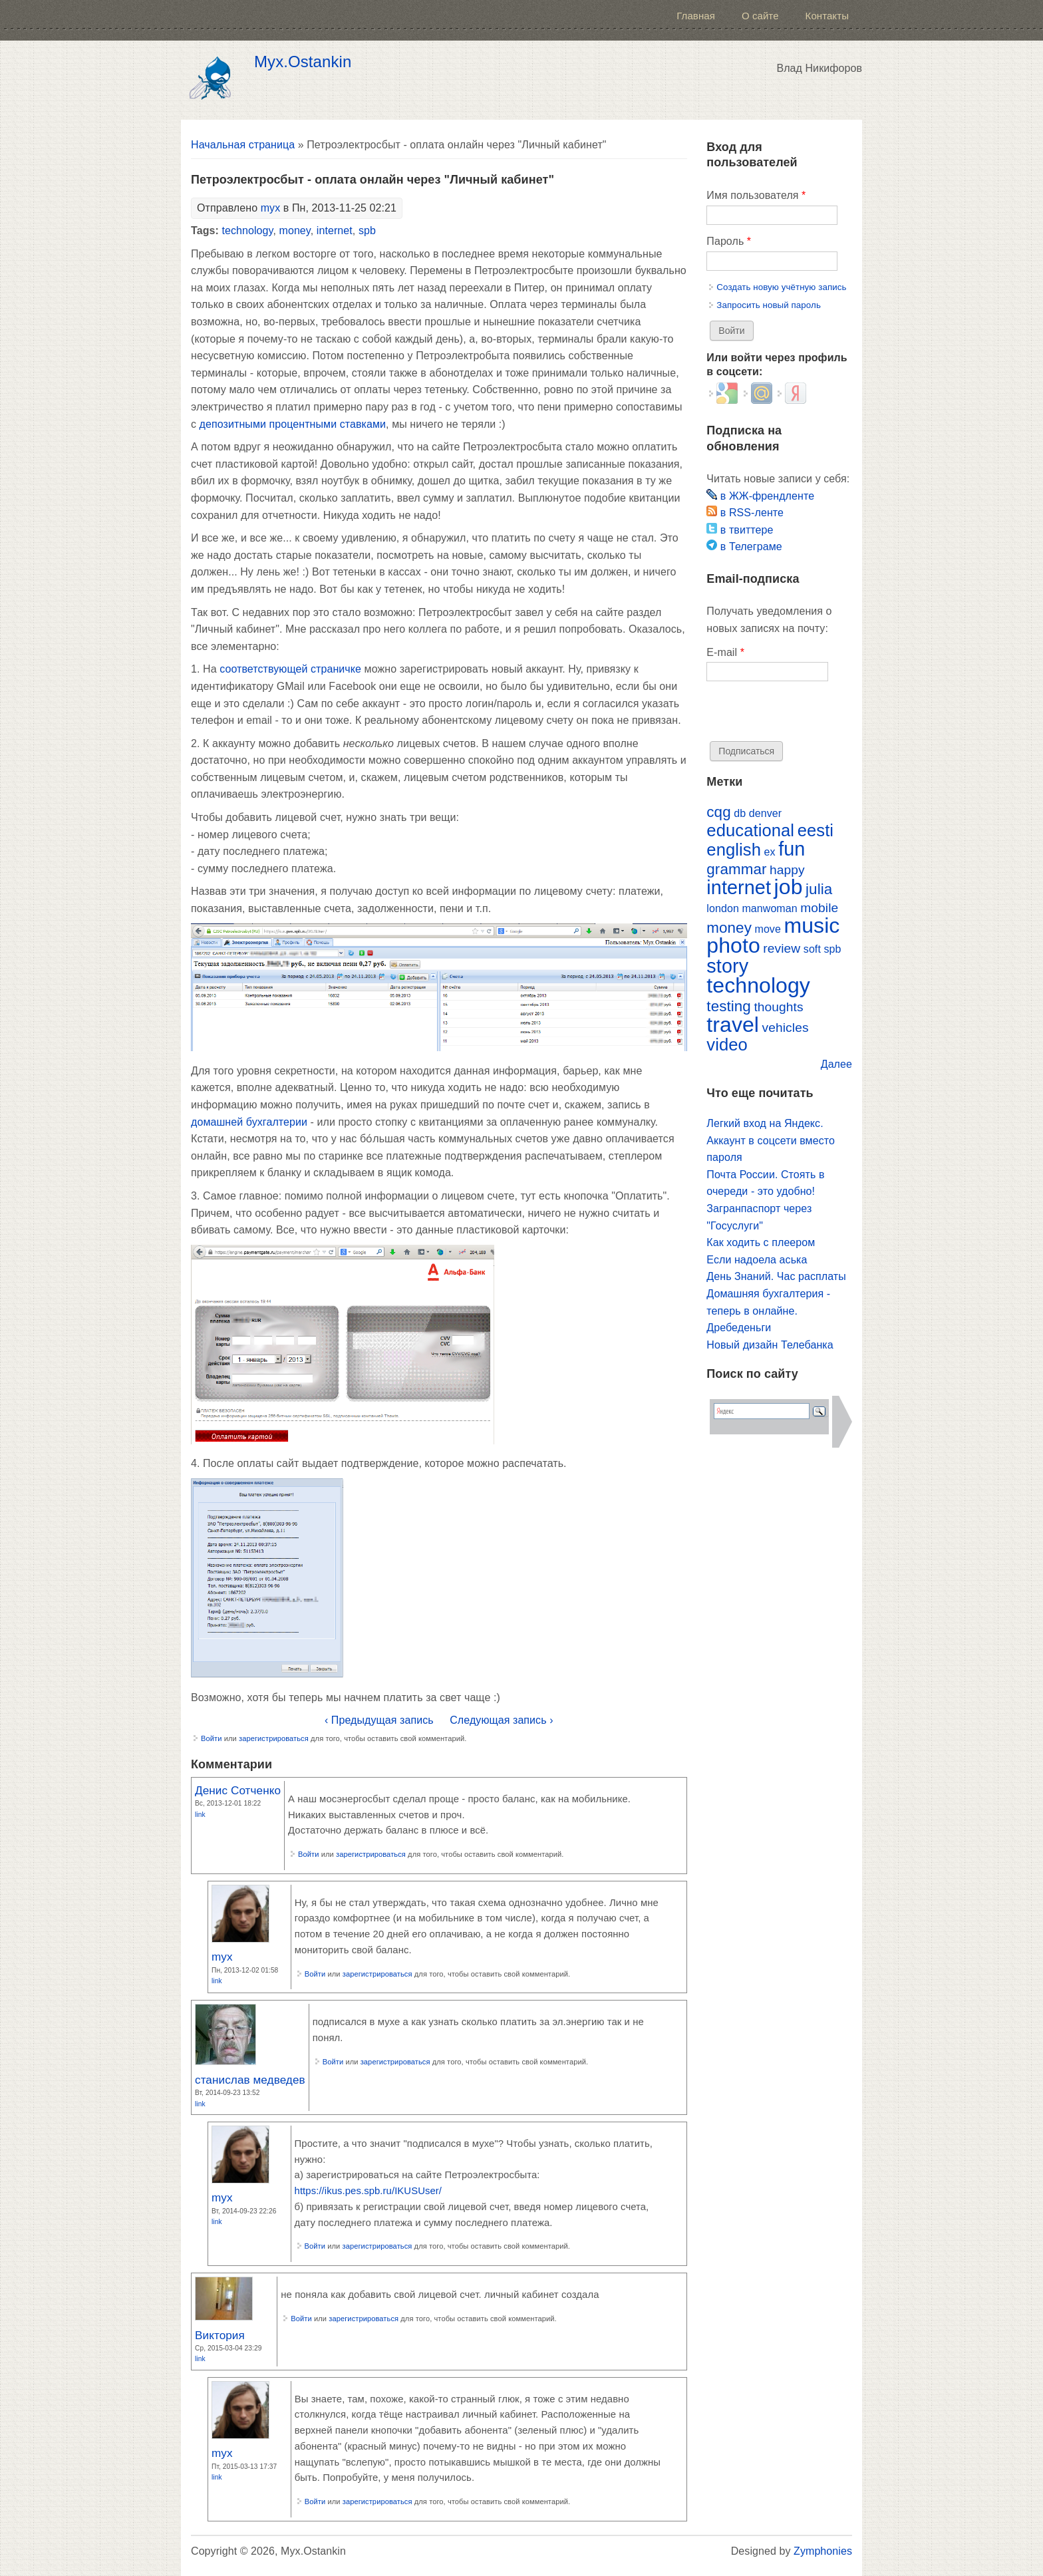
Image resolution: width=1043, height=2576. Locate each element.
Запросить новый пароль (768, 305)
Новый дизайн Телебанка (769, 1345)
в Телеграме (744, 546)
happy (787, 870)
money (295, 230)
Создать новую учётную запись (781, 287)
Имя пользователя (756, 195)
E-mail (725, 652)
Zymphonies (823, 2551)
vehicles (785, 1028)
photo (733, 945)
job (788, 887)
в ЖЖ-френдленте (760, 496)
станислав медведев (250, 2079)
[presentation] (807, 715)
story (727, 966)
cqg (718, 812)
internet (335, 230)
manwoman (769, 908)
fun (791, 849)
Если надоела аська (756, 1259)
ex (770, 852)
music (811, 925)
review (781, 948)
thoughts (778, 1007)
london (722, 908)
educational (750, 830)
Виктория (220, 2335)
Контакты (827, 15)
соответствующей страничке (290, 669)
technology (247, 230)
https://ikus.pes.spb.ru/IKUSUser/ (368, 2190)
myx (271, 208)
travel (732, 1025)
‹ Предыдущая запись (379, 1720)
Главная (695, 15)
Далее (836, 1064)
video (727, 1044)
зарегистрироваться (274, 1738)
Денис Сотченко (238, 1790)
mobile (819, 908)
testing (728, 1006)
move (767, 929)
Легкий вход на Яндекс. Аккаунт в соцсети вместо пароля (770, 1140)
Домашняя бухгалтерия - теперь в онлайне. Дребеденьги (768, 1310)
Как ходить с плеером (760, 1242)
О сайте (760, 15)
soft (812, 949)
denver (765, 813)
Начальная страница (243, 144)
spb (367, 230)
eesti (815, 830)
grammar (736, 869)
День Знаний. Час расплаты (776, 1276)
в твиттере (739, 530)
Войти (211, 1738)
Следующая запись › (501, 1720)
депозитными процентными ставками (293, 424)
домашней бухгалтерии (249, 1122)
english (733, 849)
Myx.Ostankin (302, 62)
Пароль (728, 241)
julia (819, 889)
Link (200, 1814)
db (740, 813)
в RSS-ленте (745, 512)
